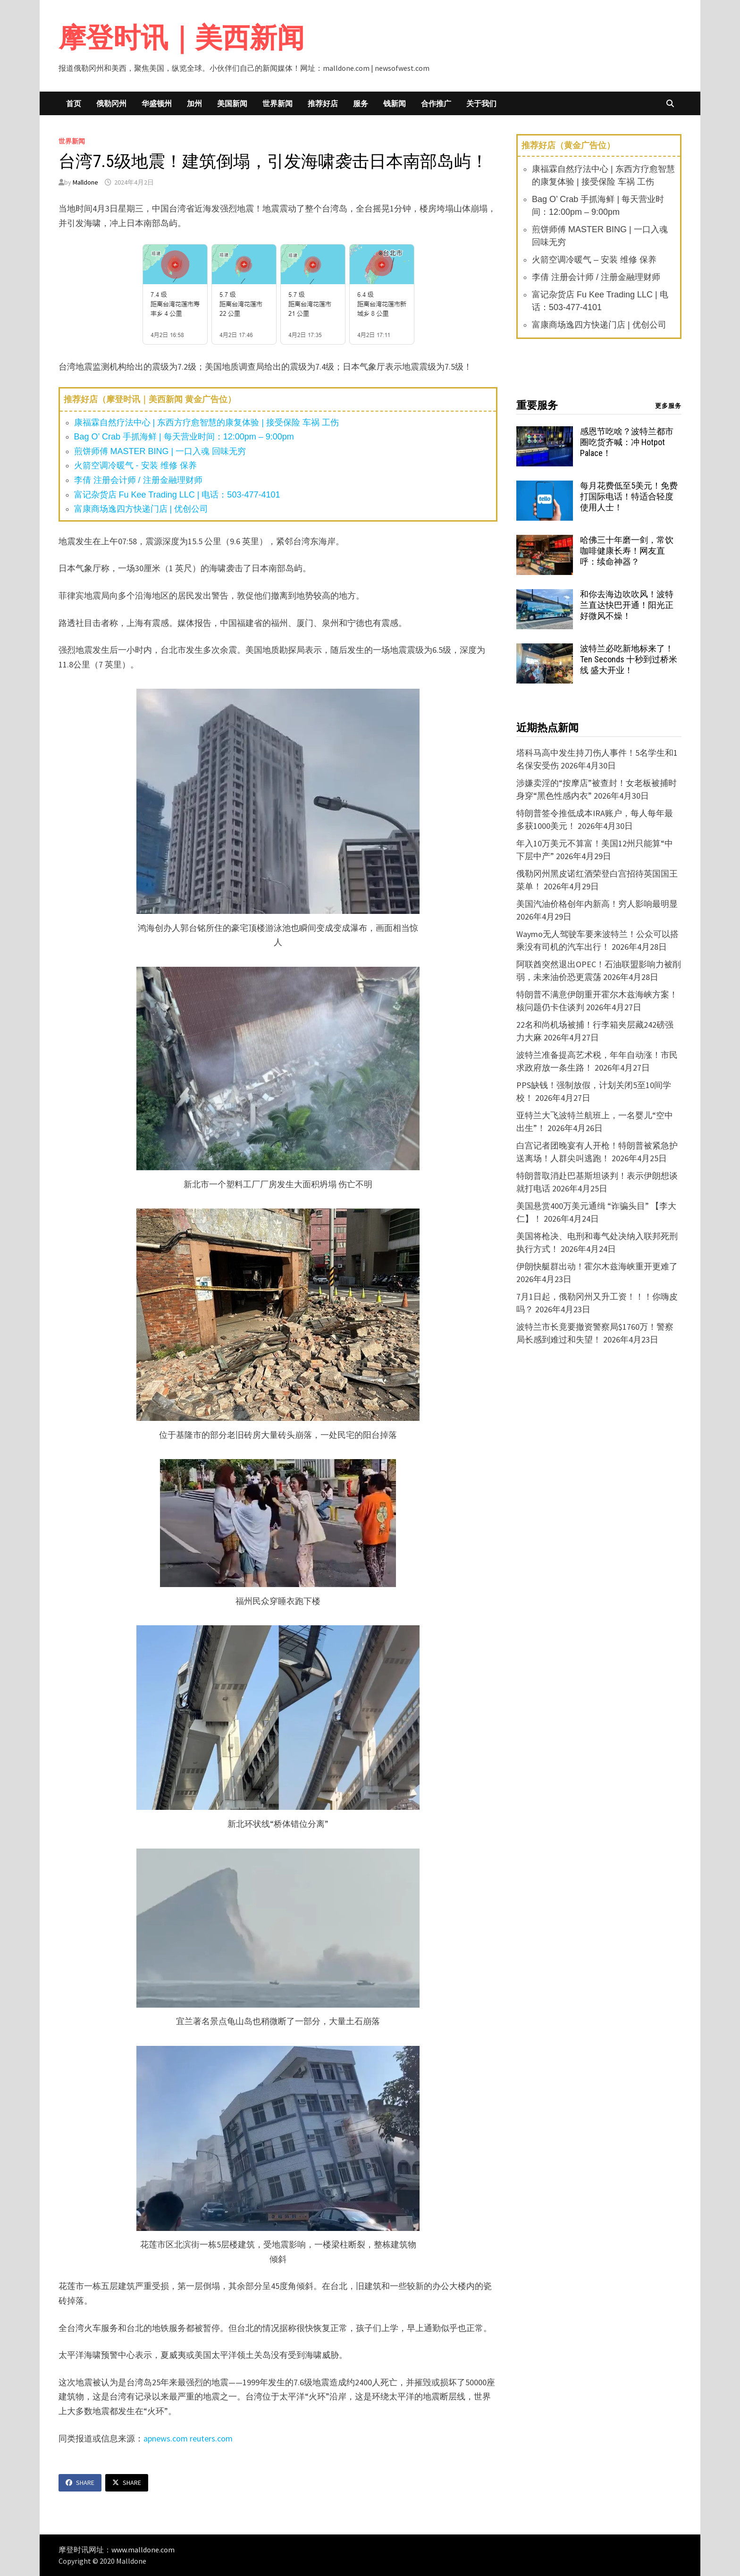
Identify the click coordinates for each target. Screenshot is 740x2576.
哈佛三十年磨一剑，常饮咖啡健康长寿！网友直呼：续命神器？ (626, 550)
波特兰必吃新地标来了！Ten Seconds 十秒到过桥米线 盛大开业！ (628, 659)
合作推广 (436, 103)
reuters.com (211, 2438)
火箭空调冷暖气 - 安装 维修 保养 (135, 465)
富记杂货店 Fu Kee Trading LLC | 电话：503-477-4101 (177, 494)
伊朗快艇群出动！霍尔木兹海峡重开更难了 (597, 1266)
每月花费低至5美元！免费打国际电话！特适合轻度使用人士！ (629, 496)
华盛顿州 (157, 103)
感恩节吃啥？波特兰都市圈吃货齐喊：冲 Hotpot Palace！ (626, 442)
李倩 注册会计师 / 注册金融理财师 (138, 480)
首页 (73, 103)
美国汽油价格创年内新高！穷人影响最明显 (597, 903)
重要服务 (537, 405)
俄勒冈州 (111, 103)
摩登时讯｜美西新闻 (181, 37)
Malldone (85, 182)
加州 (194, 103)
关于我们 (481, 103)
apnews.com (165, 2438)
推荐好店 (323, 103)
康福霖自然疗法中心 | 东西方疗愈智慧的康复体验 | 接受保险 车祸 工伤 (206, 422)
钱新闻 (394, 103)
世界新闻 (277, 103)
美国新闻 (232, 103)
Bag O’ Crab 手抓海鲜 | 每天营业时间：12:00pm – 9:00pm (184, 436)
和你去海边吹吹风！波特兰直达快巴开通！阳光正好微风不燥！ (626, 605)
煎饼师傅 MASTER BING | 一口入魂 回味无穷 (160, 451)
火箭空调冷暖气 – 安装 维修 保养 (594, 259)
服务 (360, 103)
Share (80, 2482)
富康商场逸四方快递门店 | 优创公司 (141, 509)
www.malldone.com (143, 2549)
